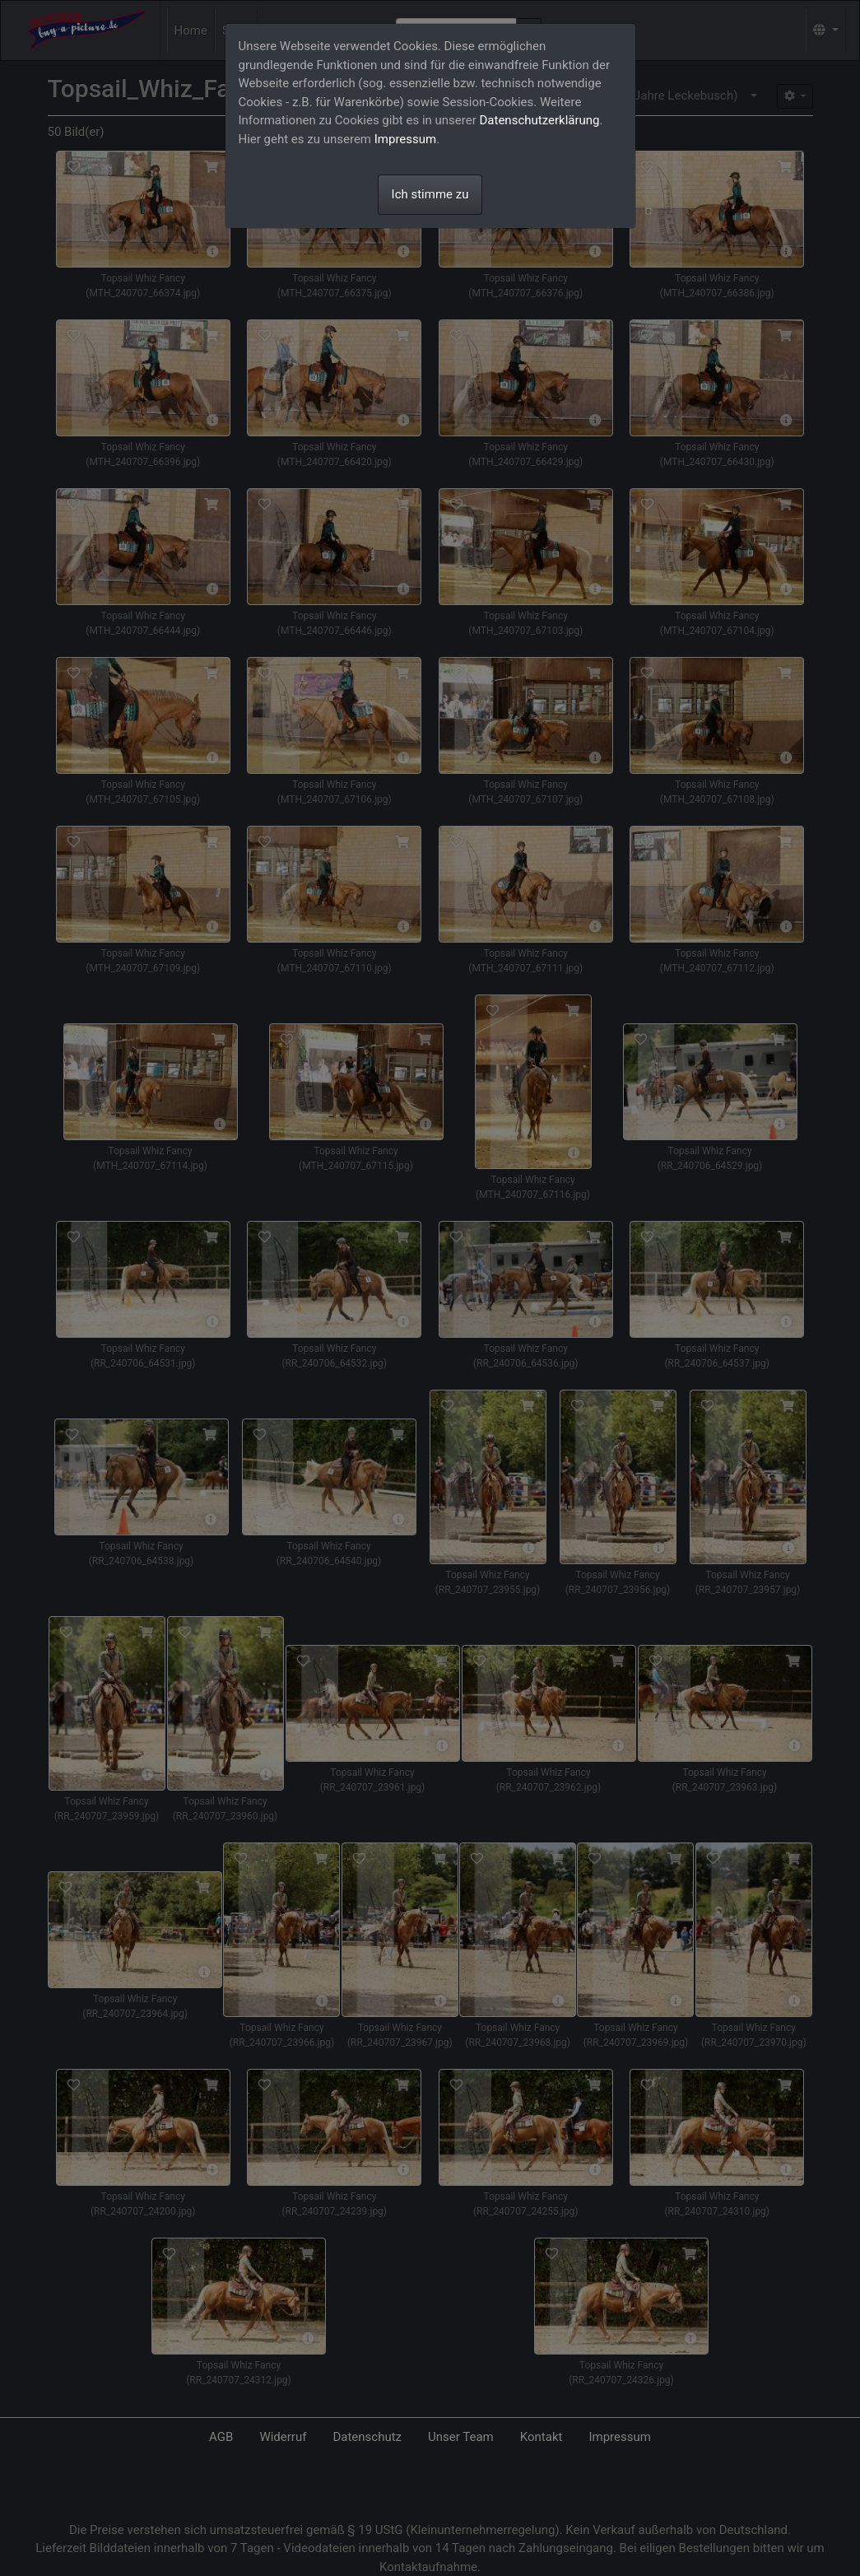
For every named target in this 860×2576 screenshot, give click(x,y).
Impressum (405, 139)
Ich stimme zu (430, 194)
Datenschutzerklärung (540, 120)
